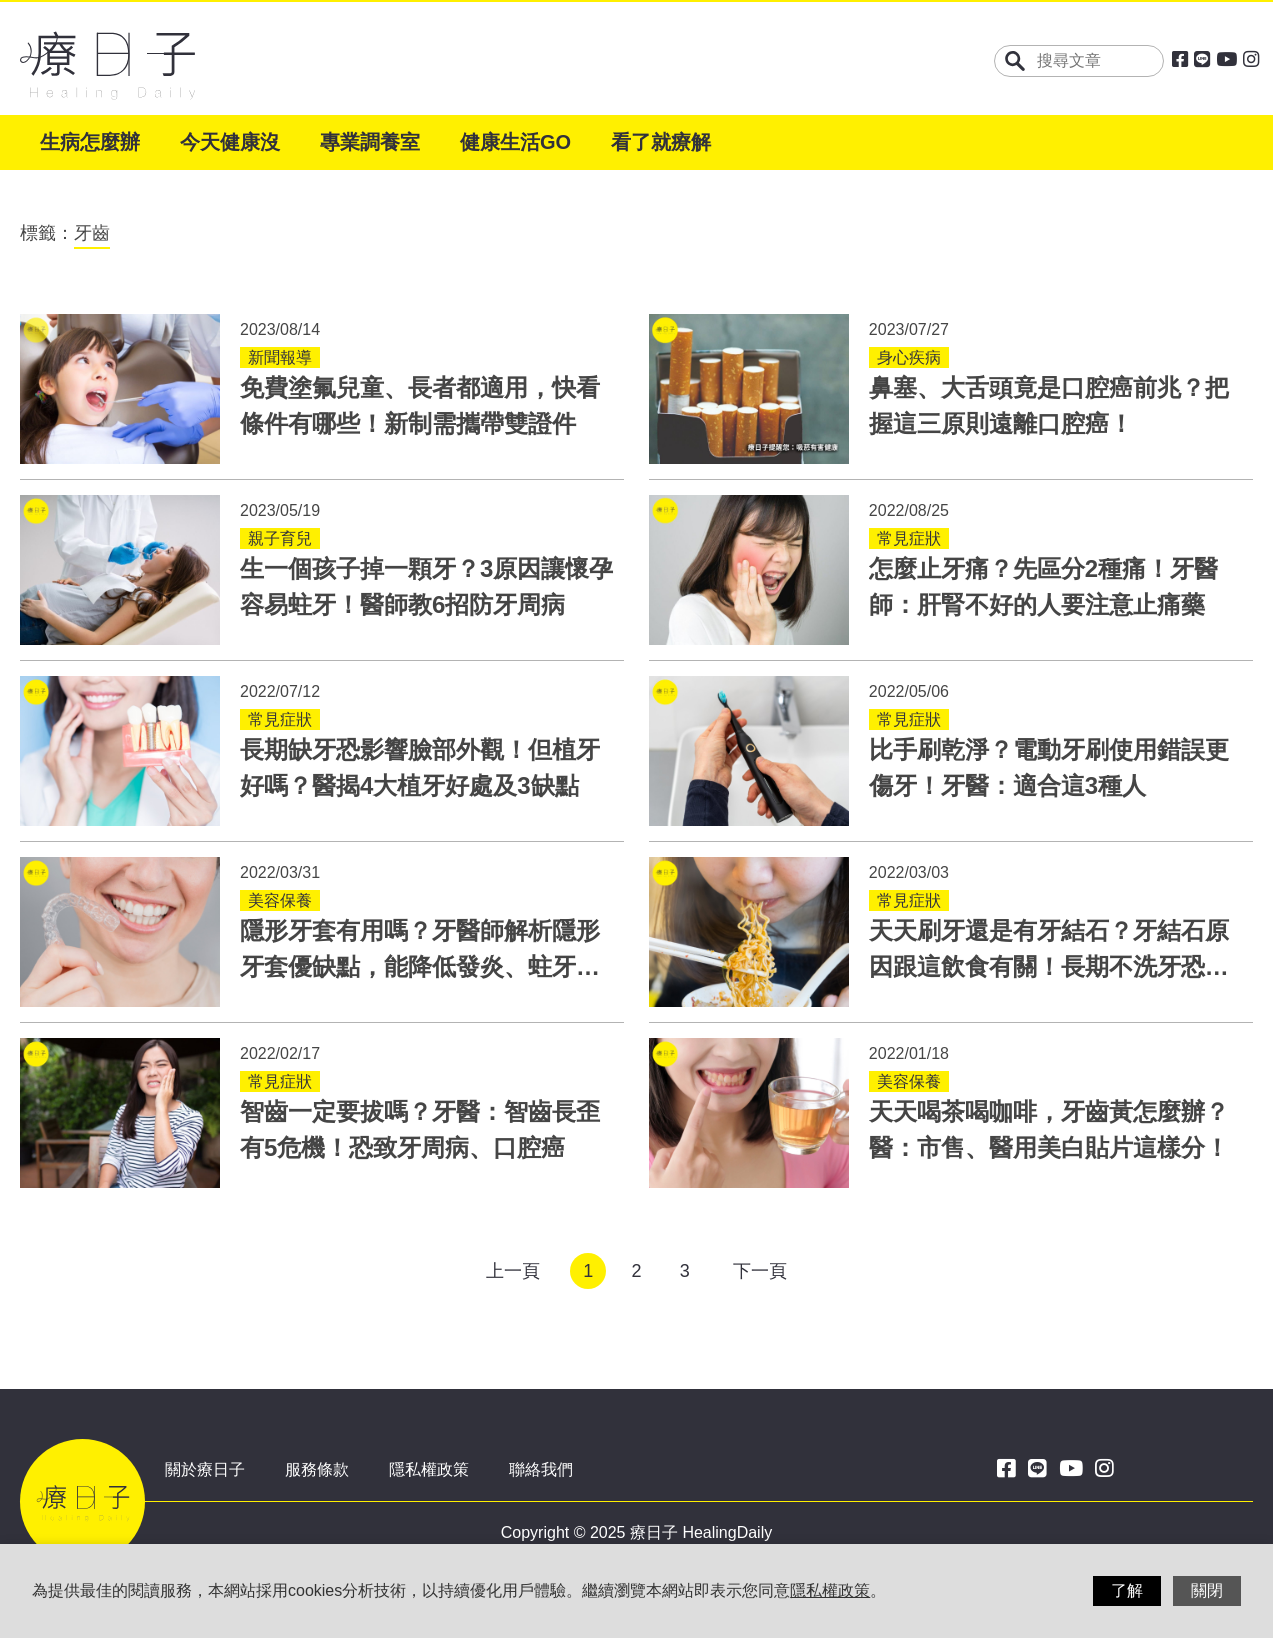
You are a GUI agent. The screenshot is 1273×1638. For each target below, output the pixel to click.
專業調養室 (370, 142)
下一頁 (760, 1271)
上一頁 (513, 1271)
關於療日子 (205, 1469)
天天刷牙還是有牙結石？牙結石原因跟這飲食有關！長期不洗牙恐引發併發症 (1049, 966)
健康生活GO (515, 142)
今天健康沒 (230, 142)
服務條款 (317, 1469)
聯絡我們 (541, 1469)
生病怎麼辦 (90, 142)
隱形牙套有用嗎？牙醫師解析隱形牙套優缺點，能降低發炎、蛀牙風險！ (420, 966)
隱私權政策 (429, 1469)
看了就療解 (661, 142)
